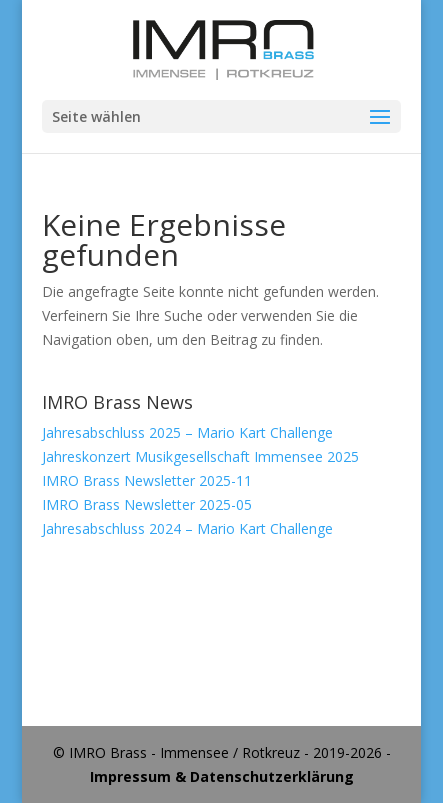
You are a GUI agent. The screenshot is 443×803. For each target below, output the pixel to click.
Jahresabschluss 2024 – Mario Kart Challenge (187, 528)
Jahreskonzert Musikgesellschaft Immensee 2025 (200, 456)
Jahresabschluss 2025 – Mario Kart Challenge (187, 432)
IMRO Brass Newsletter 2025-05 (147, 504)
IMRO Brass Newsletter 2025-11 (147, 480)
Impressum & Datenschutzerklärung (222, 776)
